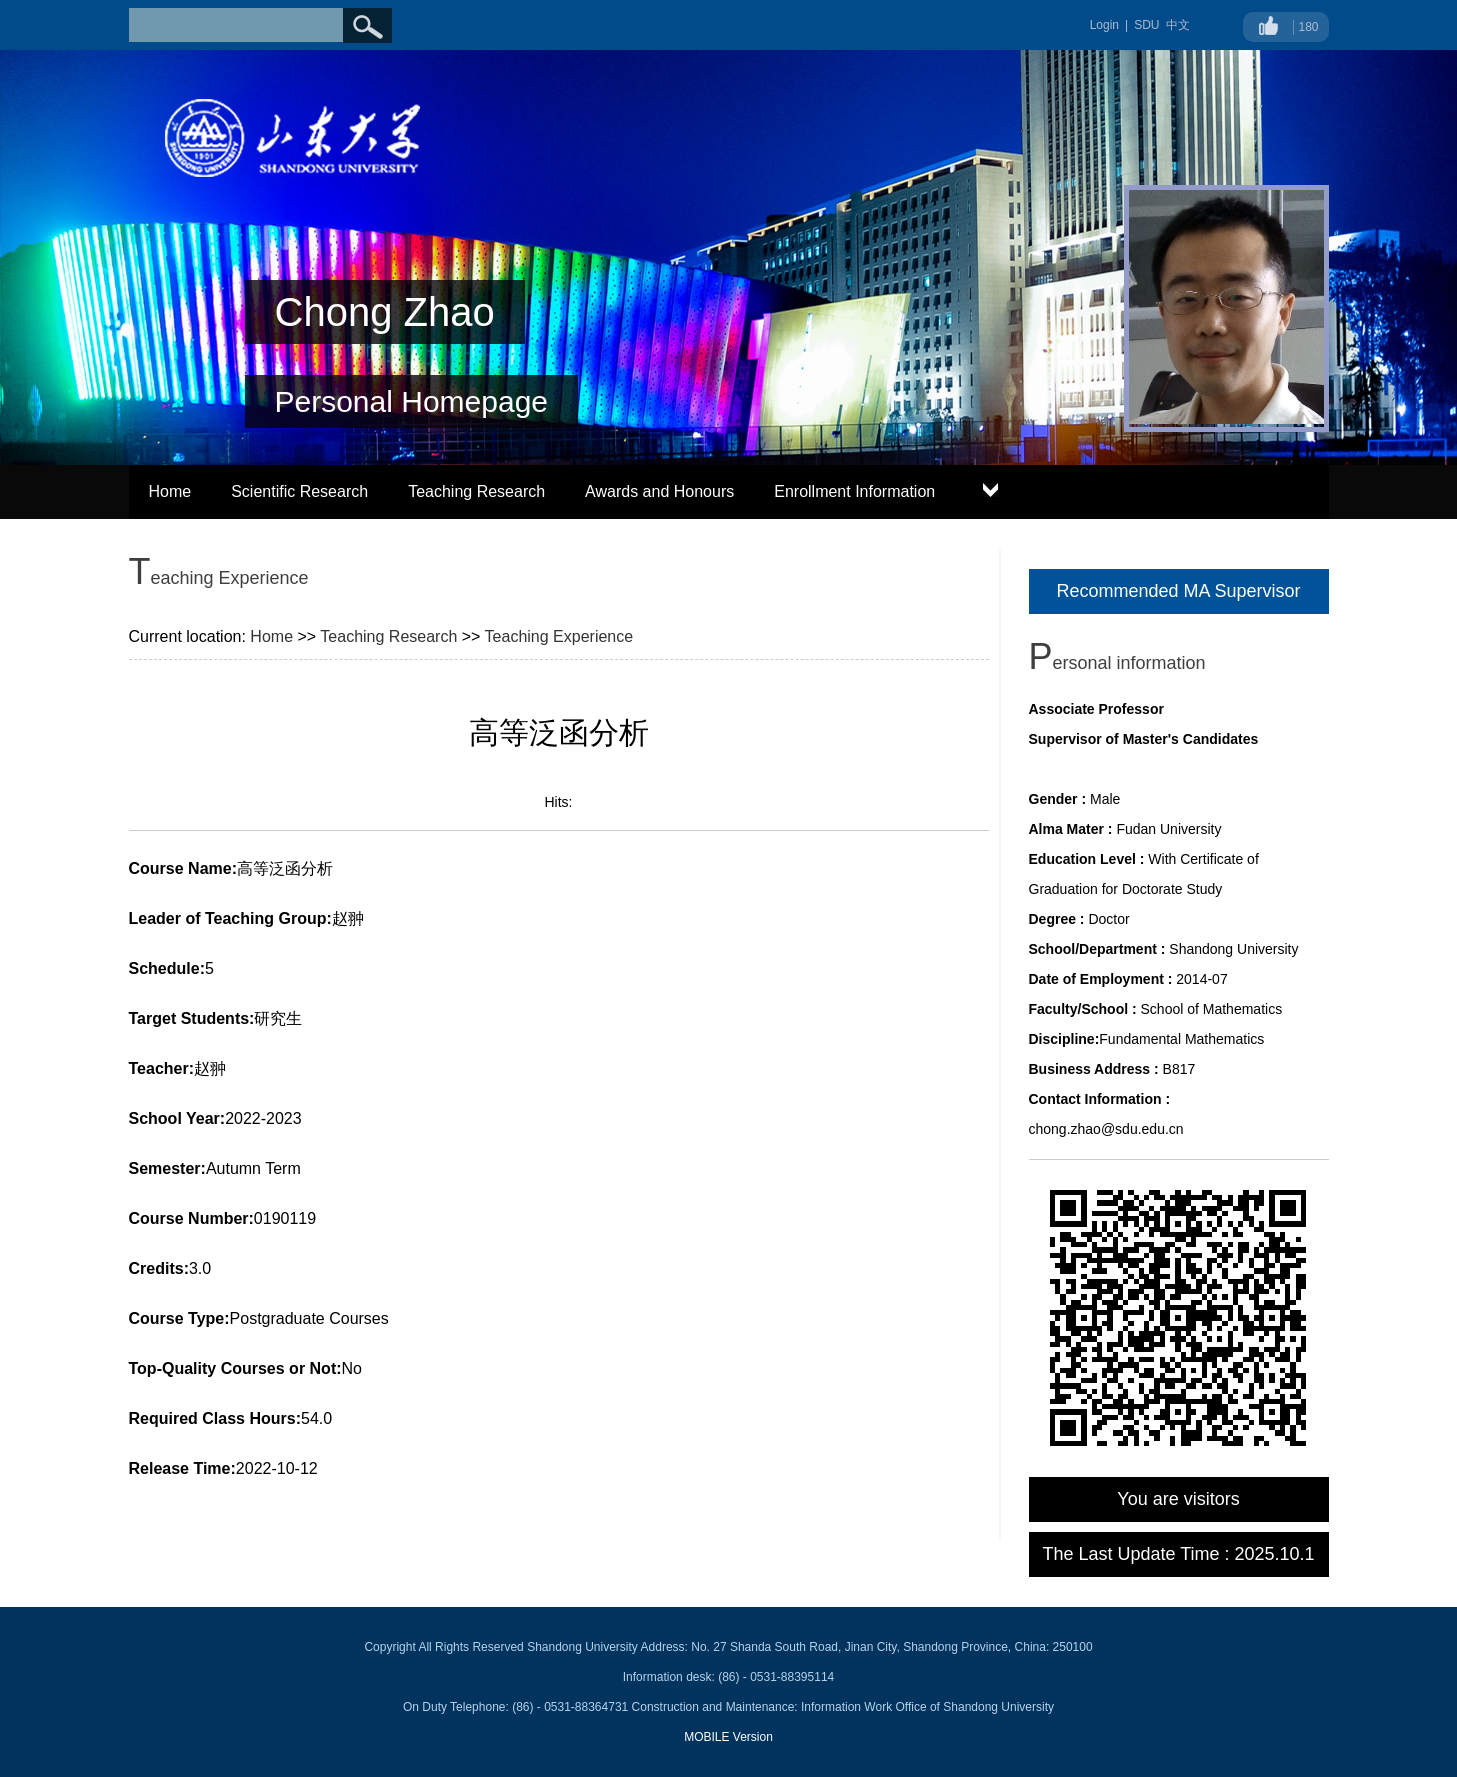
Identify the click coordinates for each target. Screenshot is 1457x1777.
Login (1104, 25)
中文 (1178, 25)
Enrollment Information (854, 491)
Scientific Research (299, 491)
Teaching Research (476, 491)
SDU (1146, 25)
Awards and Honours (659, 491)
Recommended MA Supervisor (1178, 591)
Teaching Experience (559, 636)
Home (170, 491)
